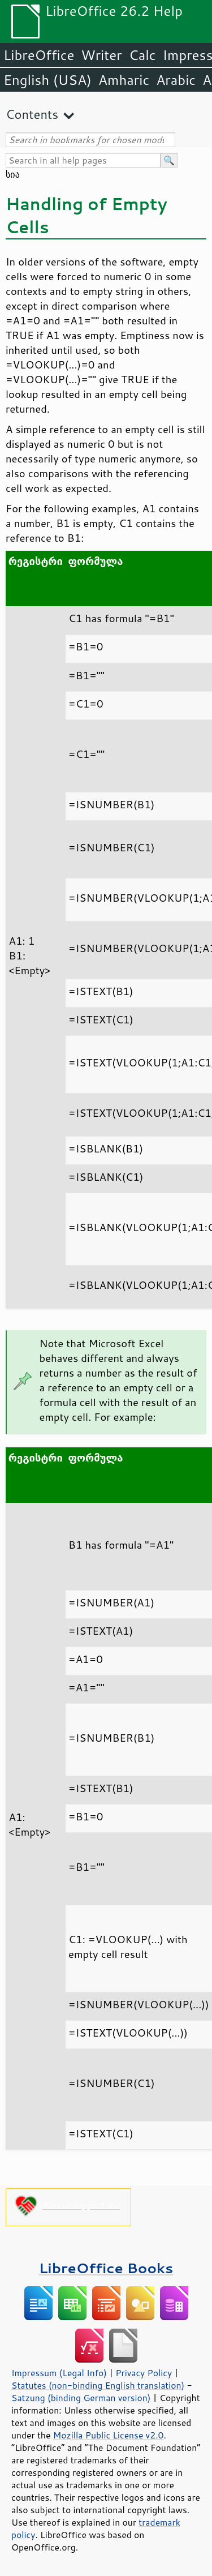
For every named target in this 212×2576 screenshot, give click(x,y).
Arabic (176, 79)
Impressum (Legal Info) (59, 2373)
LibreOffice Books (106, 2268)
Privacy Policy (143, 2373)
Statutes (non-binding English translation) (97, 2385)
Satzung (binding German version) (81, 2397)
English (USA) (47, 79)
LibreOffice (38, 55)
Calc (142, 55)
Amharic (123, 79)
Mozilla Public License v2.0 (108, 2435)
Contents (32, 114)
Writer (101, 55)
